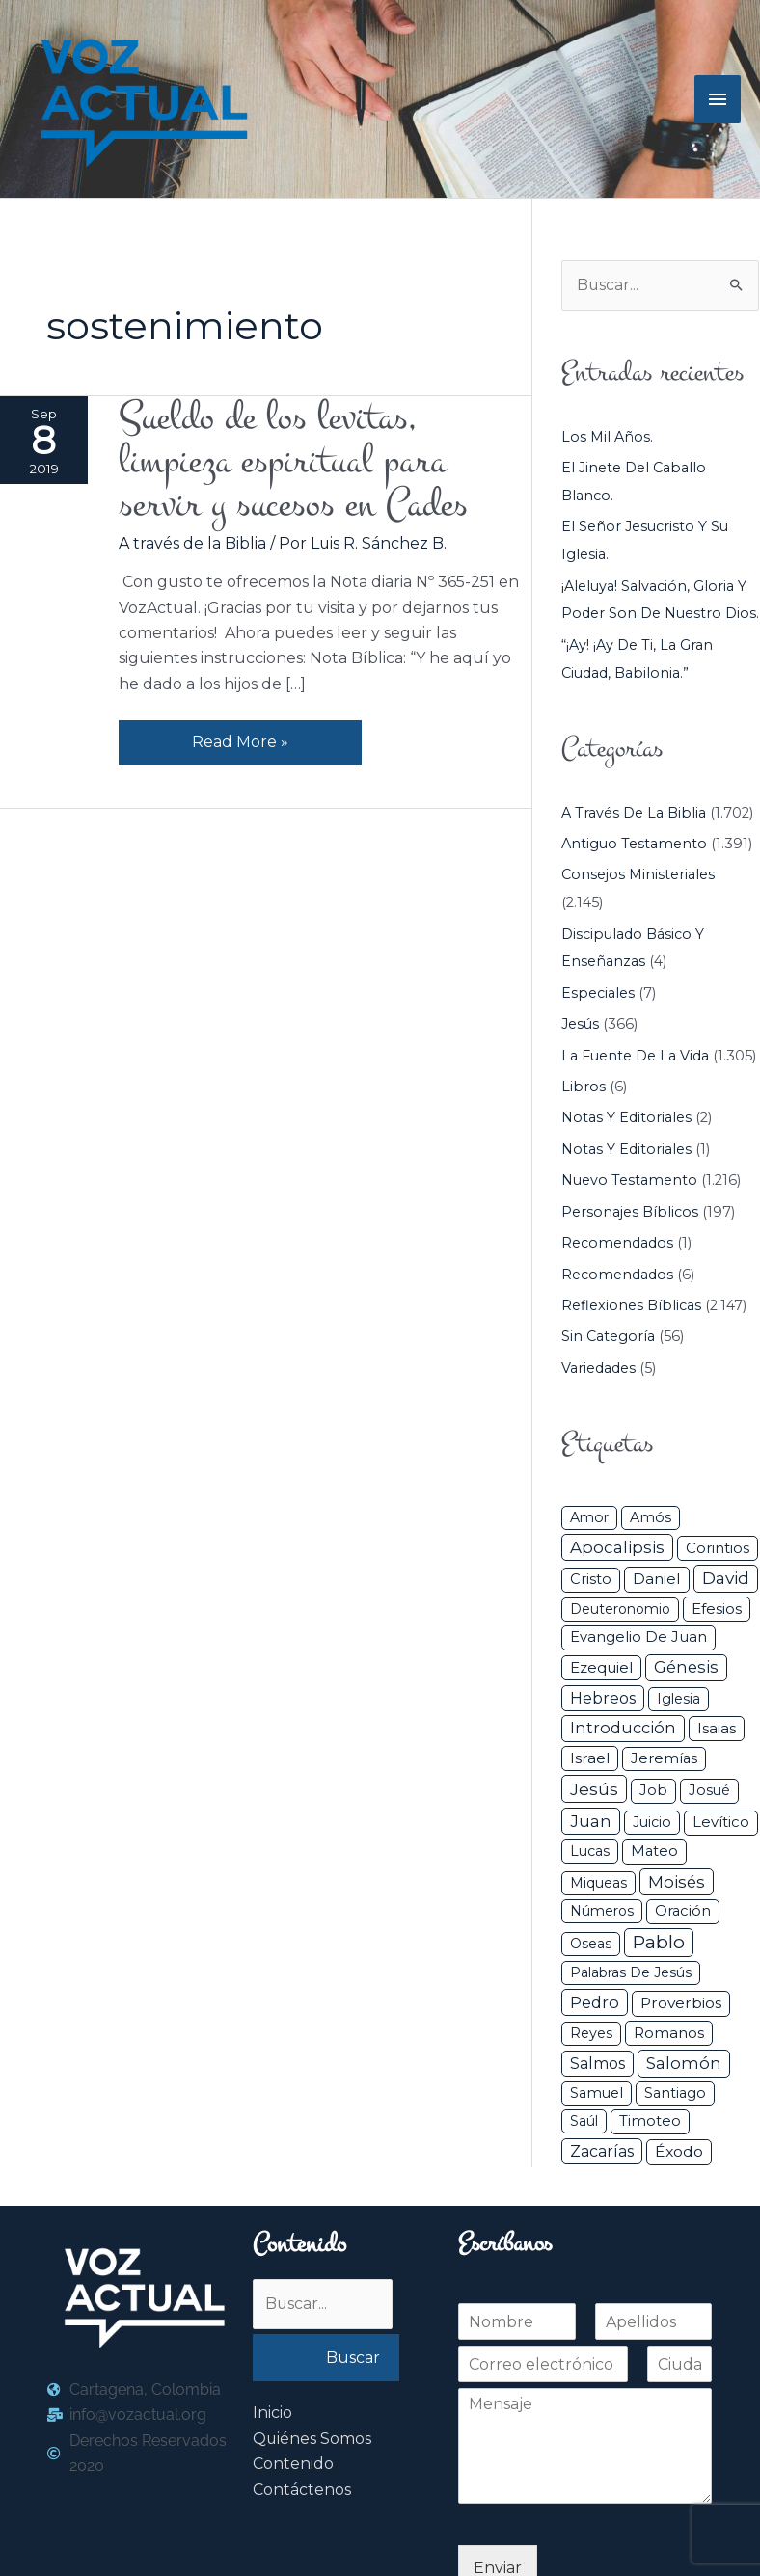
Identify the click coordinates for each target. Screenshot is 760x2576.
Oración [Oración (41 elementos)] (683, 1910)
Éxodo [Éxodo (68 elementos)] (679, 2151)
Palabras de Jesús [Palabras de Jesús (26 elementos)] (631, 1973)
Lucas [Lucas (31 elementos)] (590, 1851)
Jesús (580, 1024)
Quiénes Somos (312, 2438)
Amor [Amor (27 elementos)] (589, 1517)
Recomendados (617, 1242)
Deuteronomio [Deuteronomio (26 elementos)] (620, 1609)
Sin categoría (608, 1337)
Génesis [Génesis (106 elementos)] (686, 1667)
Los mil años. (607, 436)
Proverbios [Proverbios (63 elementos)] (680, 2003)
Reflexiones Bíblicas (631, 1305)
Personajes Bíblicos (629, 1212)
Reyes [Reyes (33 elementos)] (591, 2033)
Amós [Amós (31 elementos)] (650, 1517)
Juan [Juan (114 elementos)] (590, 1821)
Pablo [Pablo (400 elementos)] (659, 1942)
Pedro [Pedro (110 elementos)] (594, 2002)
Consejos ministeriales (638, 875)
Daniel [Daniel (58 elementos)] (657, 1579)
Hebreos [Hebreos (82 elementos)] (603, 1697)
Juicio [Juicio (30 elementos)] (652, 1822)
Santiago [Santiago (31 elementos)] (675, 2093)
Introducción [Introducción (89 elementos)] (623, 1727)
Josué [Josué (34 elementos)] (709, 1790)
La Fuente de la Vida (635, 1055)
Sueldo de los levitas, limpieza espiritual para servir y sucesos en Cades (293, 461)
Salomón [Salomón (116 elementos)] (683, 2064)
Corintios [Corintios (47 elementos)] (717, 1548)
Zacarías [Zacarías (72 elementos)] (602, 2151)
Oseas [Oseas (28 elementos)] (590, 1943)
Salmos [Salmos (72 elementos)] (597, 2064)
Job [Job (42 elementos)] (653, 1790)
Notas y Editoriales (626, 1118)
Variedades (598, 1368)
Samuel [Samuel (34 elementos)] (596, 2093)
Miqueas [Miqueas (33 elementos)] (598, 1883)
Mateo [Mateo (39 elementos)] (654, 1851)
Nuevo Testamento (629, 1180)
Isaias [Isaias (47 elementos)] (716, 1728)
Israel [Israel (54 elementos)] (590, 1758)
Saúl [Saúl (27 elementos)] (584, 2121)
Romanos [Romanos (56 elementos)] (669, 2033)
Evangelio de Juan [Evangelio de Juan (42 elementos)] (638, 1637)
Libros (583, 1086)
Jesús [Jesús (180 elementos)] (594, 1789)
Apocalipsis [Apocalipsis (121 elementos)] (617, 1547)
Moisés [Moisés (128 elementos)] (676, 1882)
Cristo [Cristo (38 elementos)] (590, 1579)
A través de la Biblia (192, 543)
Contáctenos (302, 2490)
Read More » (239, 736)
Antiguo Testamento (634, 843)
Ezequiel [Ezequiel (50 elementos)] (601, 1667)
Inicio (272, 2413)
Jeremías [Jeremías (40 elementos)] (664, 1758)
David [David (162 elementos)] (725, 1578)
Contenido (293, 2464)
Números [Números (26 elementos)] (602, 1910)
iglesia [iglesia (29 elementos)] (678, 1698)
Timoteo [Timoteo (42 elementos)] (650, 2121)
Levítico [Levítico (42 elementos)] (720, 1822)
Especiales (598, 993)
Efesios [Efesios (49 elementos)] (717, 1608)
